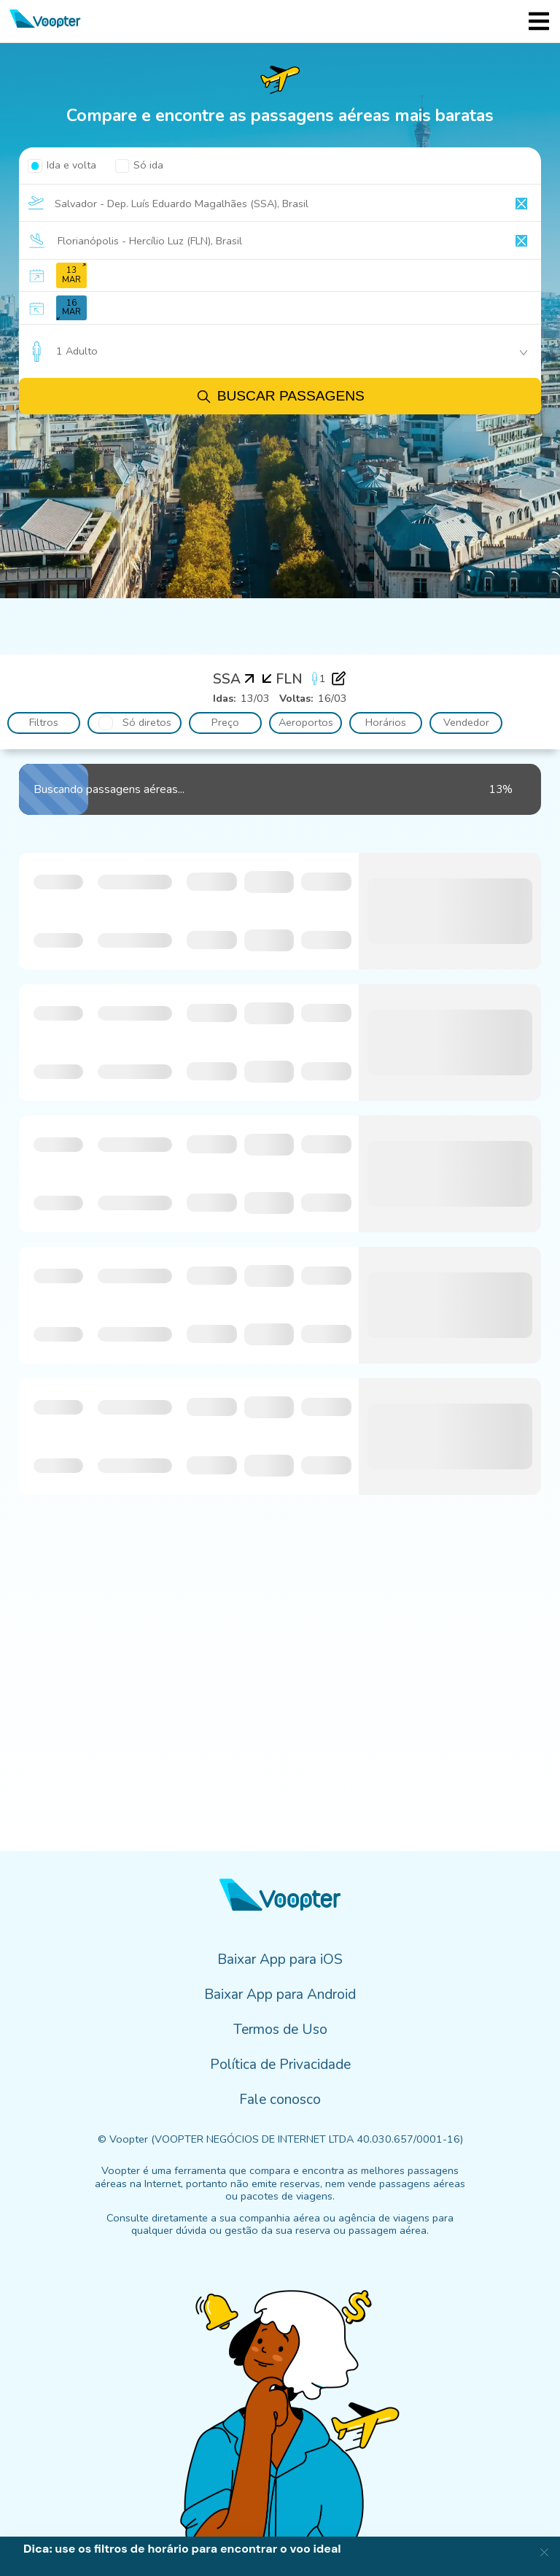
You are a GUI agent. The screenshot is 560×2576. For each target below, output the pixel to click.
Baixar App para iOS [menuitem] (280, 1959)
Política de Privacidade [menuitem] (280, 2064)
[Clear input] (521, 203)
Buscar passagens (280, 396)
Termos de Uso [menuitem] (280, 2029)
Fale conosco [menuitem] (280, 2099)
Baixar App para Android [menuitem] (280, 1994)
